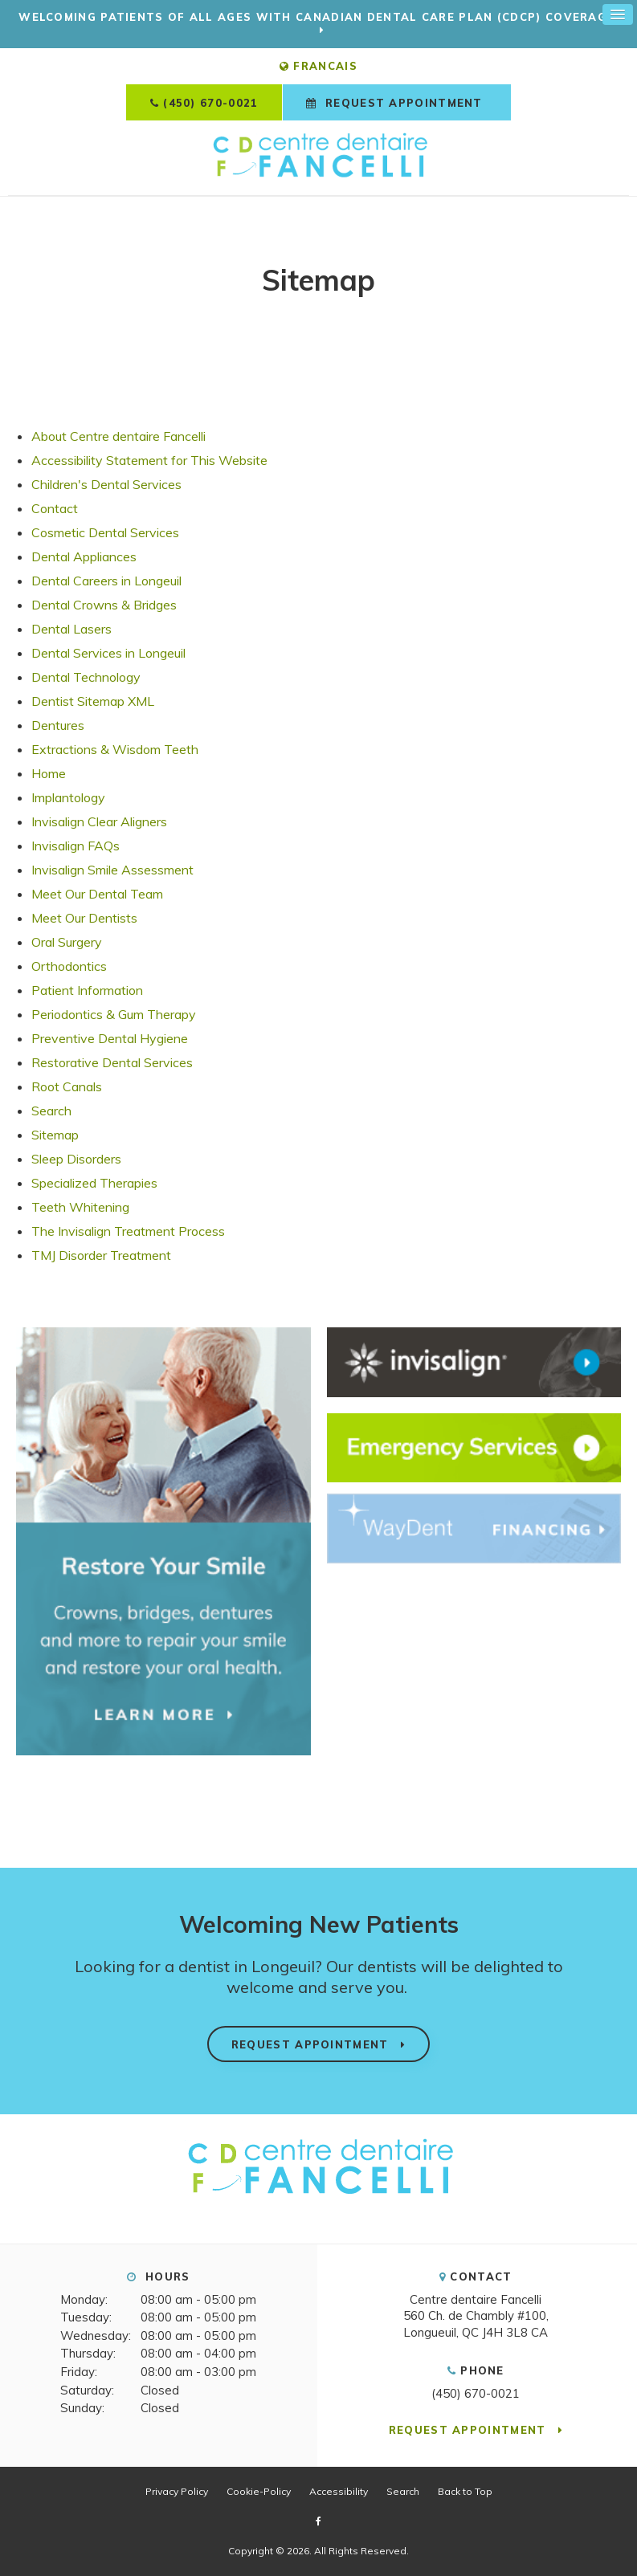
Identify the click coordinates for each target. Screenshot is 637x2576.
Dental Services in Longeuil (108, 653)
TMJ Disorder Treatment (101, 1255)
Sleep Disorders (76, 1159)
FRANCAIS (318, 65)
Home (48, 773)
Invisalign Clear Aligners (99, 821)
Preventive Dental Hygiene (109, 1038)
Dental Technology (86, 677)
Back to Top (465, 2490)
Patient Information (87, 990)
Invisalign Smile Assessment (112, 870)
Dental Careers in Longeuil (106, 581)
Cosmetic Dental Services (105, 532)
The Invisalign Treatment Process (128, 1231)
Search (51, 1111)
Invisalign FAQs (75, 846)
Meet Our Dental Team (97, 894)
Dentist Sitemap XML (92, 701)
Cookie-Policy (259, 2490)
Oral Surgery (66, 942)
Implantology (68, 797)
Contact (54, 508)
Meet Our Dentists (84, 918)
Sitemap (55, 1135)
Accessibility (338, 2490)
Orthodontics (69, 966)
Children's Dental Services (106, 484)
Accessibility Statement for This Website (149, 460)
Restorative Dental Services (112, 1062)
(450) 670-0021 (210, 102)
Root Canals (66, 1086)
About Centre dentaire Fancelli (118, 436)
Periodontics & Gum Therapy (113, 1014)
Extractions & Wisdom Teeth (114, 749)
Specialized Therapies (94, 1183)
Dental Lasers (71, 629)
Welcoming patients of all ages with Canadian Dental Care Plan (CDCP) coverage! (318, 16)
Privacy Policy (176, 2490)
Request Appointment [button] (404, 102)
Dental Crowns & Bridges (104, 605)
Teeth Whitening (80, 1207)
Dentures (57, 725)
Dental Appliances (84, 556)
